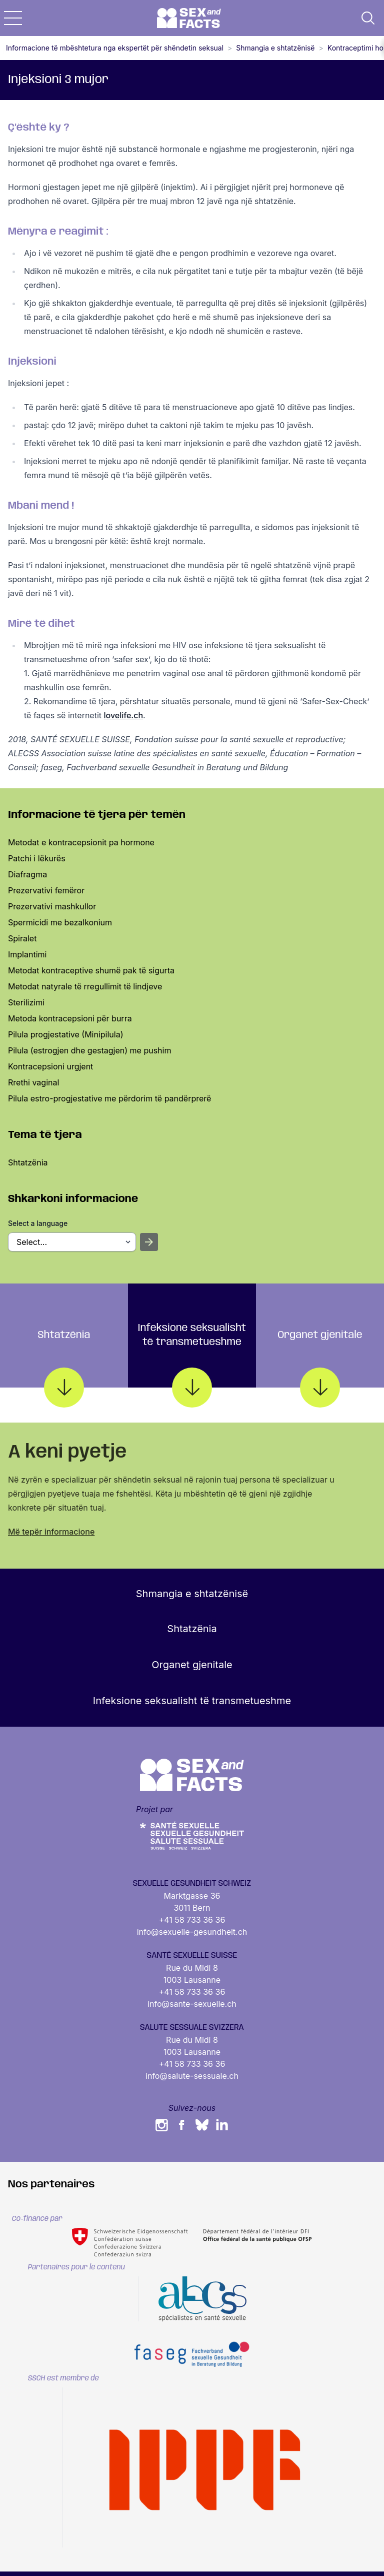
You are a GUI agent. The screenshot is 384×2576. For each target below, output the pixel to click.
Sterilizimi (26, 1002)
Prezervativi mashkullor (52, 906)
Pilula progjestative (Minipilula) (66, 1034)
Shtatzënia (28, 1162)
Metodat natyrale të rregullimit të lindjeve (85, 986)
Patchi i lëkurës (37, 858)
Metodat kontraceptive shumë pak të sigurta (91, 970)
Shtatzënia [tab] (64, 1359)
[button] (13, 18)
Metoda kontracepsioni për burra (70, 1018)
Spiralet (22, 938)
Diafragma (27, 874)
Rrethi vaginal (33, 1082)
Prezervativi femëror (46, 890)
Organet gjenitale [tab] (320, 1359)
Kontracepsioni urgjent (50, 1066)
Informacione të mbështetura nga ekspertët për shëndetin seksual (115, 48)
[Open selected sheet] (149, 1242)
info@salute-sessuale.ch (192, 2076)
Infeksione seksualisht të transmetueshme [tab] (192, 1355)
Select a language (38, 1223)
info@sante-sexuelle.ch (192, 2004)
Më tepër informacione (51, 1532)
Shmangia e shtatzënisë (275, 48)
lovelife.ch (124, 715)
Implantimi (27, 954)
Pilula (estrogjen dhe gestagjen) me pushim (89, 1050)
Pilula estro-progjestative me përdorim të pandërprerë (109, 1098)
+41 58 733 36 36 (192, 1920)
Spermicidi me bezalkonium (60, 922)
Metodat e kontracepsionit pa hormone (81, 842)
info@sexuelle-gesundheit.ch (192, 1932)
